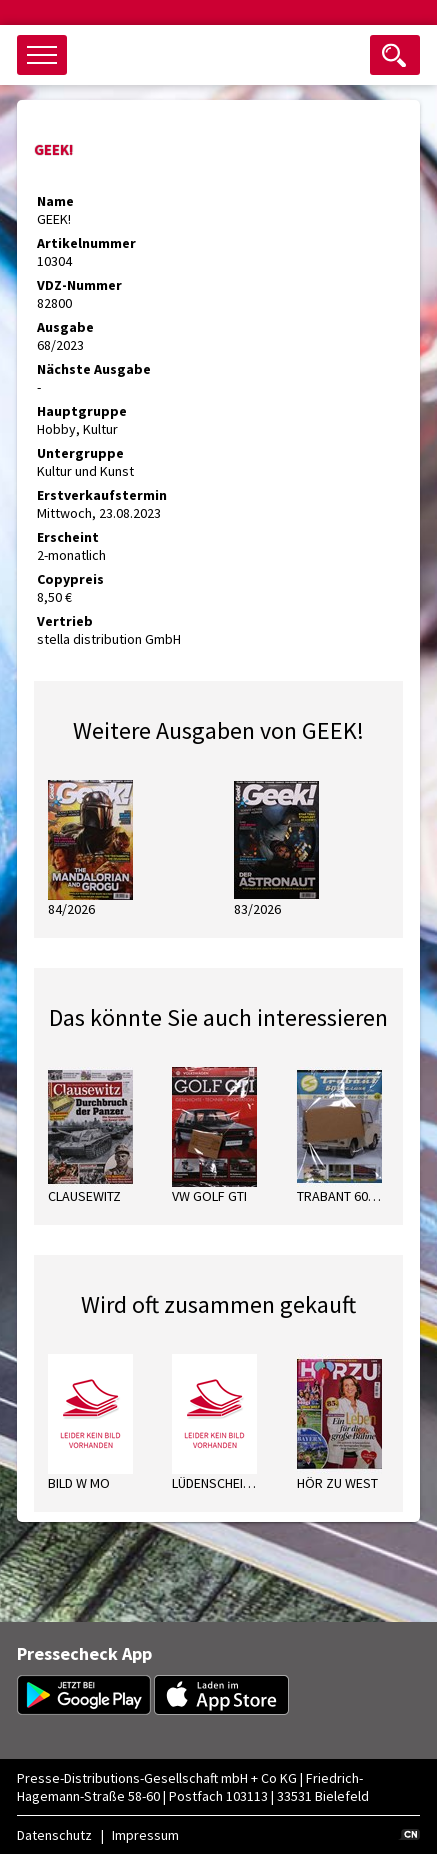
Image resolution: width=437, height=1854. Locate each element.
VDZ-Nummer (79, 285)
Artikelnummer (86, 243)
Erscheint (68, 537)
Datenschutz (54, 1835)
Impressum (145, 1835)
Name (55, 201)
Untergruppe (80, 453)
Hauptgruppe (82, 411)
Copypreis (70, 579)
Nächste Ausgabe (94, 369)
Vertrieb (65, 621)
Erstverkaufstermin (102, 495)
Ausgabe (65, 327)
